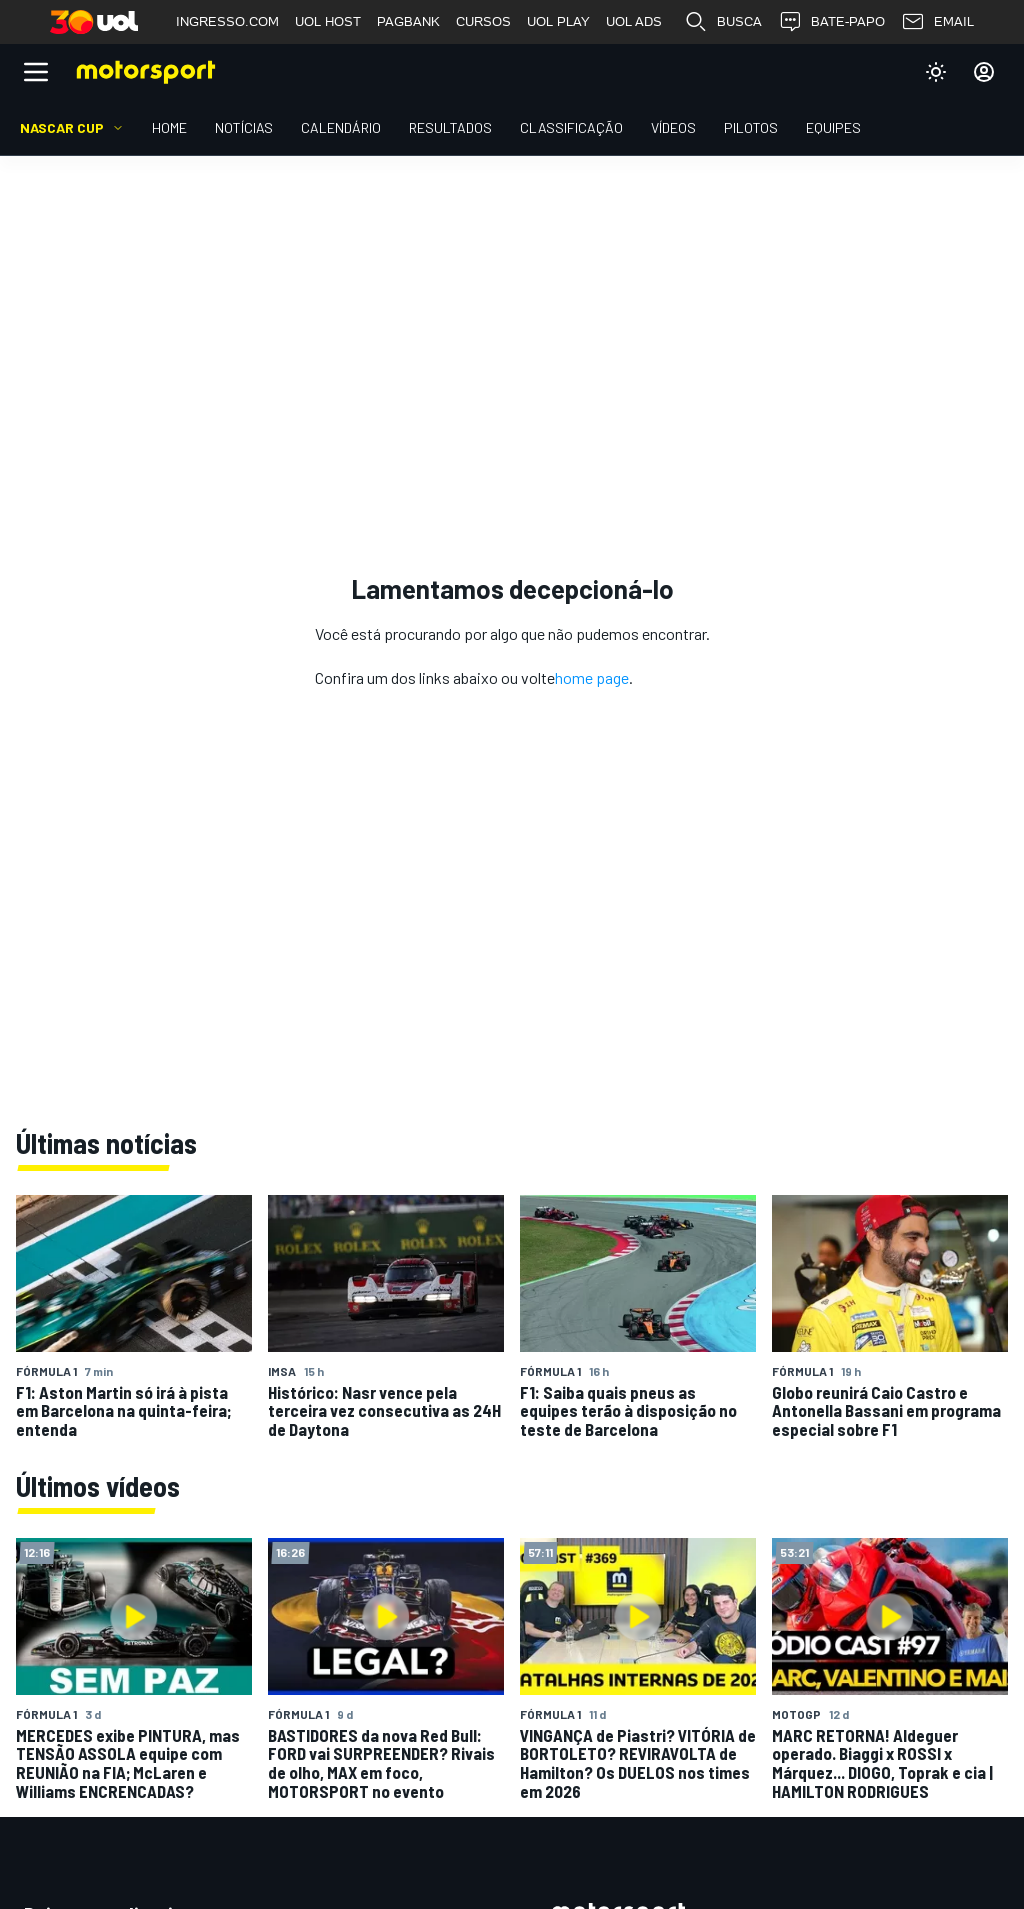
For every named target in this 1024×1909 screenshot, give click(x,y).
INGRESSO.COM (227, 21)
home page (592, 677)
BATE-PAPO (831, 22)
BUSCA (723, 22)
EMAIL (937, 22)
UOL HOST (328, 21)
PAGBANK (408, 21)
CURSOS (483, 21)
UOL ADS (634, 21)
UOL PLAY (558, 21)
